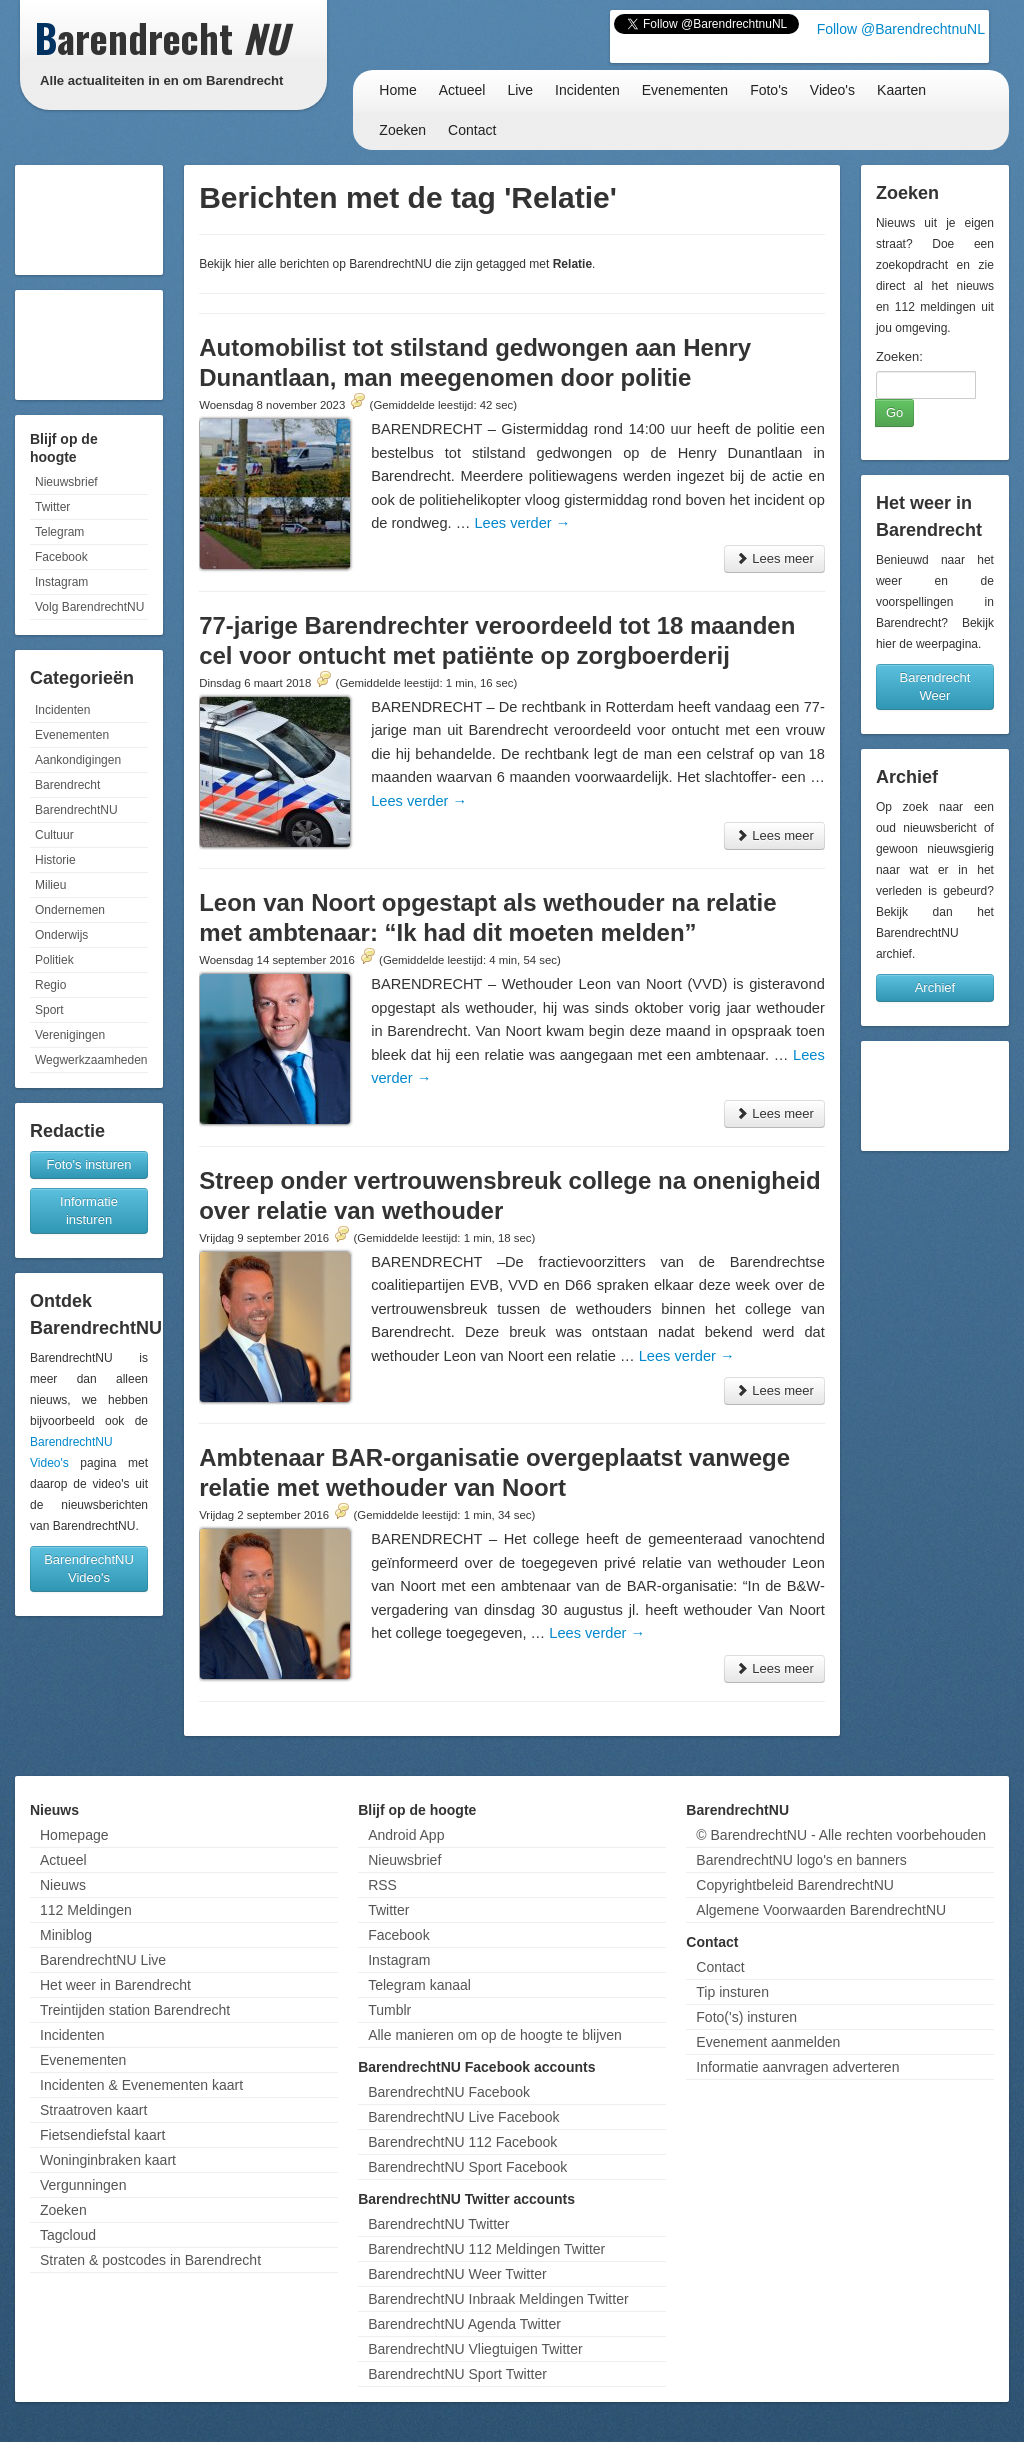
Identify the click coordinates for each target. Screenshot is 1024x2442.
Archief (935, 987)
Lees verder (522, 523)
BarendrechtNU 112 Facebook (462, 2142)
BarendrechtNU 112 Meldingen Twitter (486, 2249)
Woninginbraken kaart (108, 2160)
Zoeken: (899, 356)
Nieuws (63, 1885)
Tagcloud (68, 2235)
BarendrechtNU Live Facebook (463, 2117)
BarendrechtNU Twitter (438, 2224)
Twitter (52, 507)
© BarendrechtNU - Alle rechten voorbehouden (841, 1835)
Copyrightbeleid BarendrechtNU (795, 1885)
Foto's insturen (89, 1164)
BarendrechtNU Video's (89, 1568)
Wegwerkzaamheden (91, 1060)
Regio (50, 985)
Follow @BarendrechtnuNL (901, 29)
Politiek (54, 960)
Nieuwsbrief (66, 482)
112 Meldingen (86, 1910)
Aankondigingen (78, 760)
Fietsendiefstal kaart (102, 2135)
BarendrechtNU (76, 810)
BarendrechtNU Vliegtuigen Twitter (475, 2349)
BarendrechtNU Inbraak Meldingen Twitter (498, 2299)
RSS (382, 1885)
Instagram (61, 582)
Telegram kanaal (419, 1985)
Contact (472, 130)
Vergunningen (83, 2185)
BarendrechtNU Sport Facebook (467, 2167)
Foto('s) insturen (746, 2017)
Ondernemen (70, 910)
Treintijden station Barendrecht (135, 2010)
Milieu (50, 885)
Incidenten (587, 90)
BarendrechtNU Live (103, 1960)
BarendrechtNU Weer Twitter (457, 2274)
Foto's (769, 90)
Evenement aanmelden (768, 2042)
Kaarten (901, 90)
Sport (49, 1010)
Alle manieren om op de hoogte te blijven (495, 2035)
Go (894, 412)
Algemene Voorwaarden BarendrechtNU (821, 1910)
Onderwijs (61, 935)
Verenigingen (70, 1035)
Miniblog (66, 1935)
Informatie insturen (89, 1210)
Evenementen (685, 90)
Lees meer (774, 558)
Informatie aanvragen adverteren (797, 2067)
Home (397, 90)
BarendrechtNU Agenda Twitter (464, 2324)
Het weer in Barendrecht (115, 1985)
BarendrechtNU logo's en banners (801, 1860)
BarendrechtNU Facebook (449, 2092)
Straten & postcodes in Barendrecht (150, 2260)
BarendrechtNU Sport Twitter (457, 2374)
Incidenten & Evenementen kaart (141, 2085)
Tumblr (389, 2010)
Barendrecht (67, 785)
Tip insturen (732, 1992)
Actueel (462, 90)
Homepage (74, 1835)
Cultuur (54, 835)
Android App (406, 1835)
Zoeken (402, 130)
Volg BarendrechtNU (89, 607)
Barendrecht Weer (935, 686)
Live (520, 90)
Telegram (59, 532)
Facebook (61, 557)
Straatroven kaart (93, 2110)
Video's (832, 90)
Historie (55, 860)
